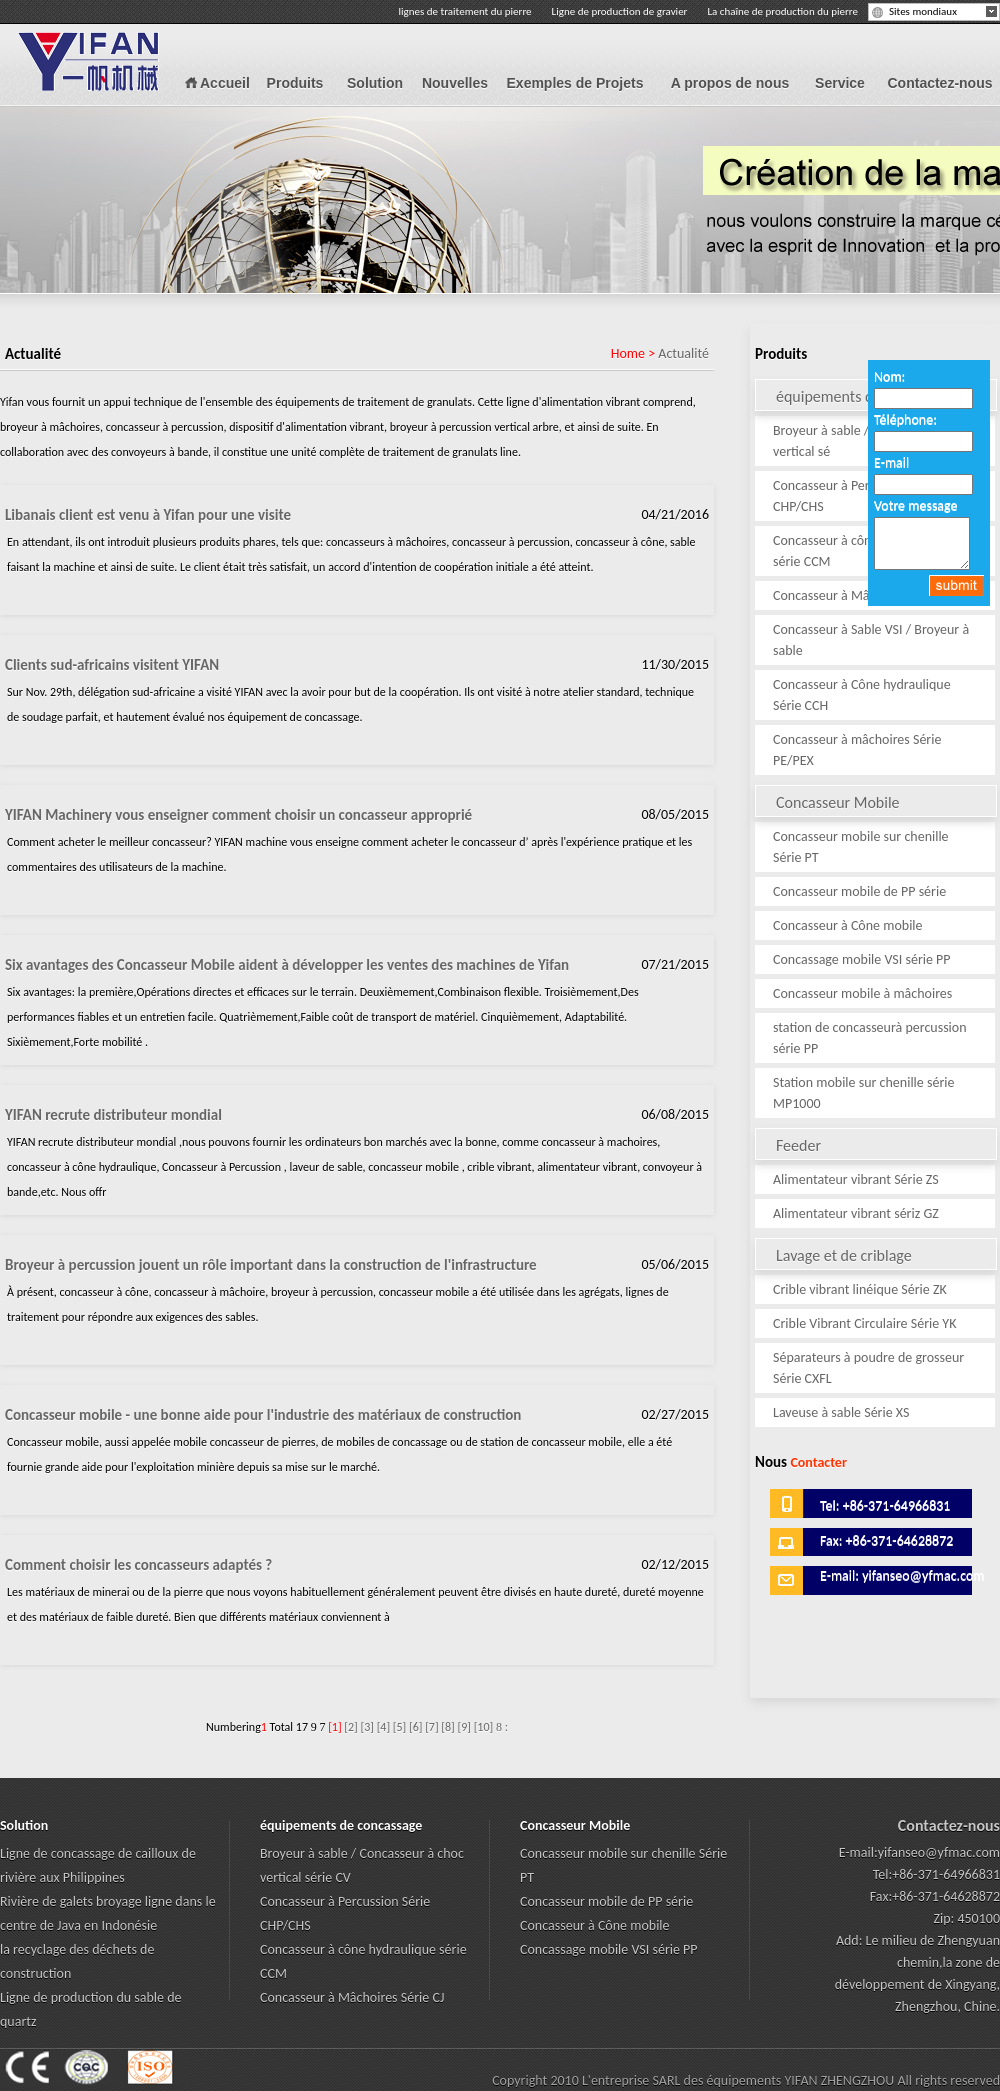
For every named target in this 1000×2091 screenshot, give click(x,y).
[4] (383, 1727)
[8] (447, 1727)
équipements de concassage (341, 1825)
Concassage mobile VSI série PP (862, 959)
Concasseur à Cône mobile (848, 925)
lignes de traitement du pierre (465, 11)
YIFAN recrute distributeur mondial (113, 1115)
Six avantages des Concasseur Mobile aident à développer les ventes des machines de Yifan (287, 965)
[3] (366, 1727)
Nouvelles (455, 83)
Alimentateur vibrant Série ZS (856, 1179)
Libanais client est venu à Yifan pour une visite (148, 515)
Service (840, 83)
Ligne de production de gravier (620, 11)
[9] (464, 1727)
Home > (635, 353)
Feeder (886, 1144)
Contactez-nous (940, 83)
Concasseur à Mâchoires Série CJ (865, 595)
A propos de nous (730, 83)
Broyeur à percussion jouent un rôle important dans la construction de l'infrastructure (271, 1265)
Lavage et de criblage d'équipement (886, 1254)
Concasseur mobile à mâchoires (862, 993)
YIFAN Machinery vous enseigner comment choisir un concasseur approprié (238, 815)
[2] (350, 1727)
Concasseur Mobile (886, 801)
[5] (399, 1727)
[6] (415, 1727)
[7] (431, 1727)
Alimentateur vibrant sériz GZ (856, 1213)
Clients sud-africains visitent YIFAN (112, 665)
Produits (295, 83)
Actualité (683, 353)
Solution (375, 83)
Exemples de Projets (575, 83)
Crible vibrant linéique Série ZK (860, 1289)
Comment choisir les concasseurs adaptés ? (138, 1565)
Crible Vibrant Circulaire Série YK (864, 1323)
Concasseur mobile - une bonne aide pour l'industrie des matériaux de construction (263, 1415)
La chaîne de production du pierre (782, 11)
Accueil (225, 83)
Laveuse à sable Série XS (841, 1412)
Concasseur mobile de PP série (859, 891)
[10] (484, 1727)
